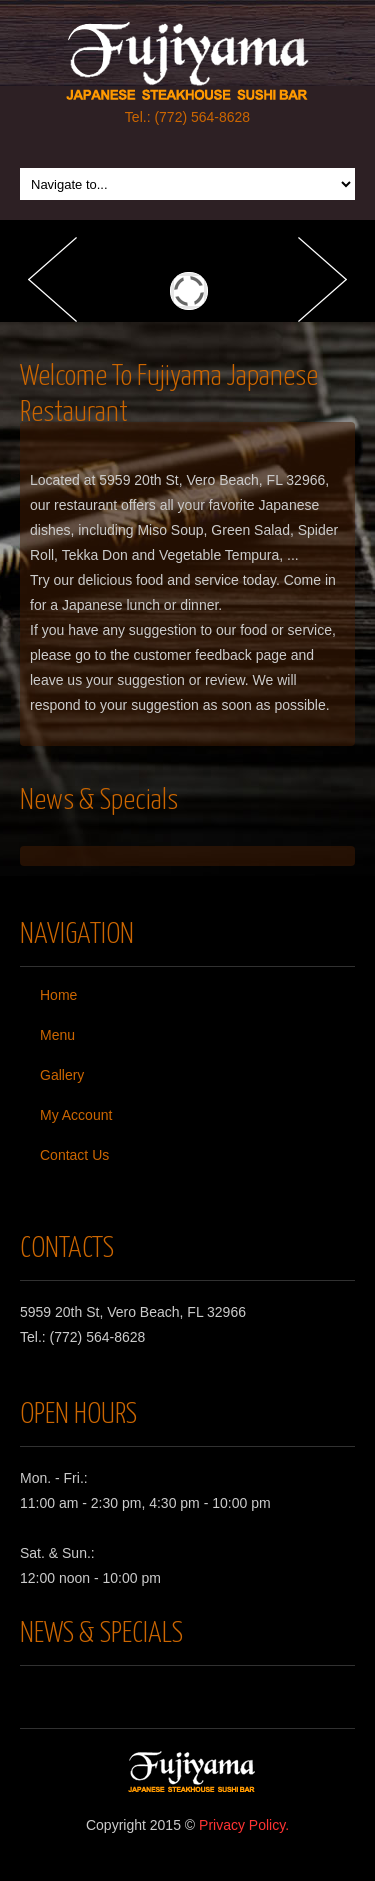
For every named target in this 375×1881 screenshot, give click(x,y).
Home (58, 995)
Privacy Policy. (244, 1825)
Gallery (62, 1075)
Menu (57, 1035)
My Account (76, 1115)
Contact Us (74, 1155)
